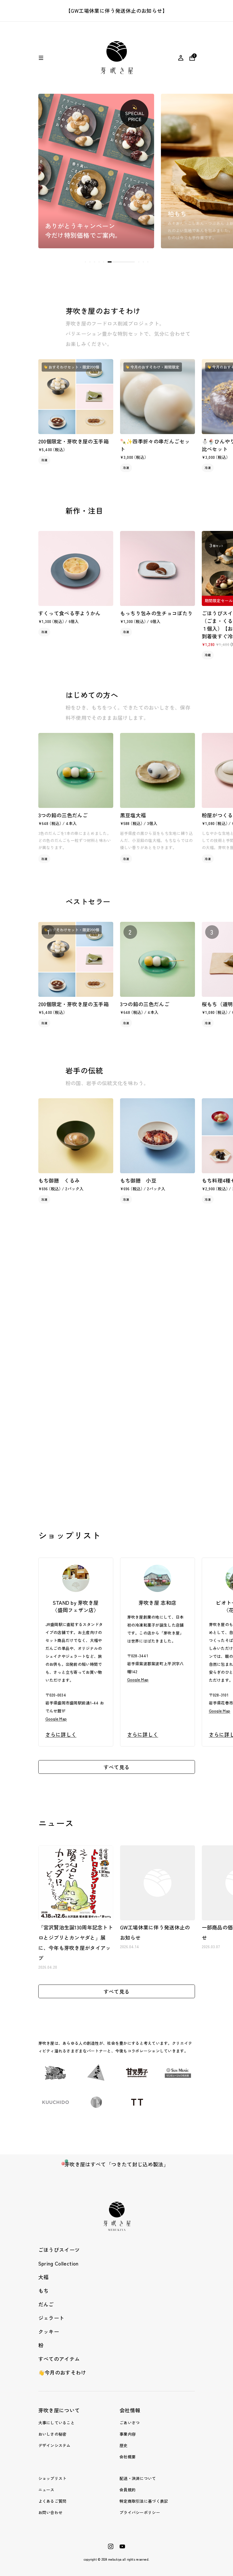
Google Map (56, 1718)
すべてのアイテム (59, 2358)
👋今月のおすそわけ (62, 2372)
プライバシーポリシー (139, 2512)
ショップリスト (52, 2478)
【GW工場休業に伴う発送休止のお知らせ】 (116, 10)
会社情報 (129, 2410)
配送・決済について (137, 2478)
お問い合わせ (50, 2512)
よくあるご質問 (52, 2501)
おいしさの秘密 (52, 2434)
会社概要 (127, 2457)
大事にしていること (56, 2422)
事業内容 (127, 2434)
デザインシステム (54, 2445)
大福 (43, 2277)
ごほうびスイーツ (59, 2249)
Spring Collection (58, 2263)
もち (43, 2290)
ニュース (46, 2489)
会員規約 (127, 2489)
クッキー (48, 2331)
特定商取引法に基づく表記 (143, 2501)
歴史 (123, 2445)
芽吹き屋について (59, 2410)
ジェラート (51, 2317)
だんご (46, 2304)
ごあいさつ (129, 2422)
